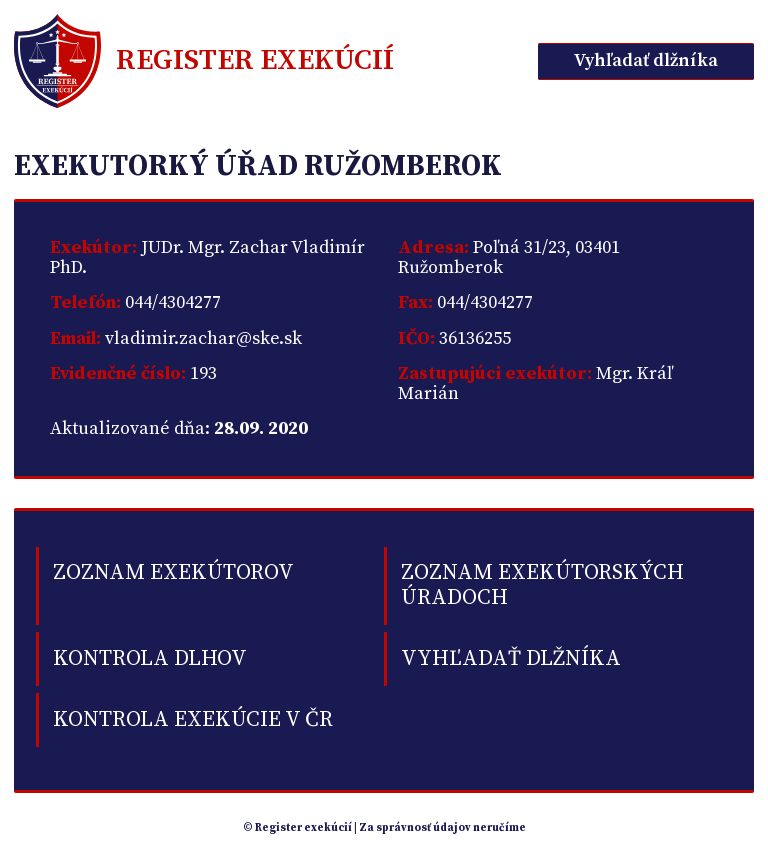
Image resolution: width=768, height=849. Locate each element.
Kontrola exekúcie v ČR (193, 719)
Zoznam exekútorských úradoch (542, 585)
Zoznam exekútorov (173, 572)
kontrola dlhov (150, 658)
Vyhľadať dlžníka (646, 60)
